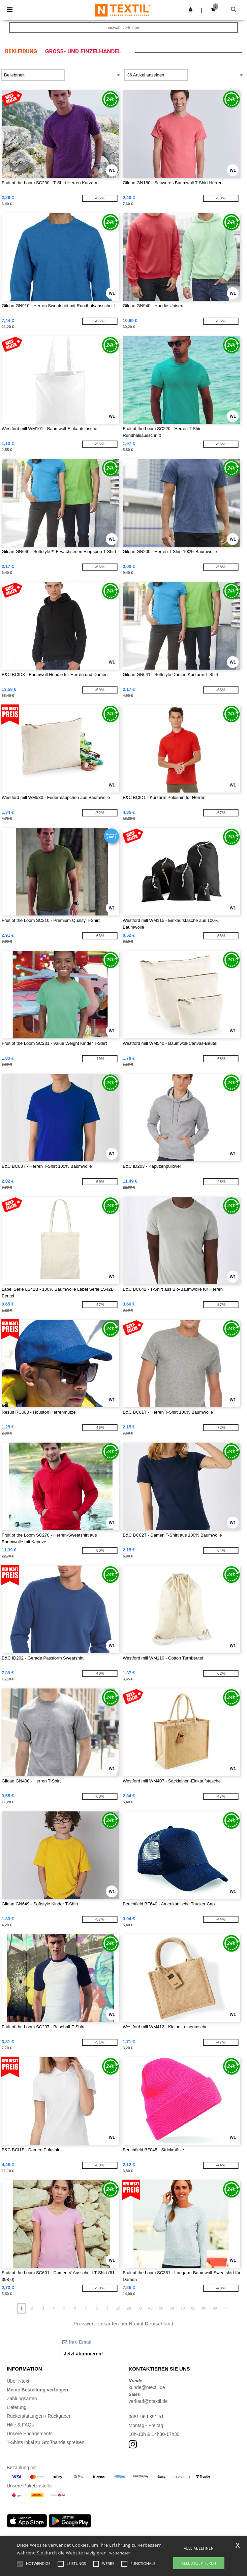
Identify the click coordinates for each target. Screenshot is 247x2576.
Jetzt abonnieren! (83, 2353)
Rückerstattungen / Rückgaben (39, 2416)
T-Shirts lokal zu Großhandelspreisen (45, 2442)
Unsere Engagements (29, 2433)
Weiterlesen (120, 2552)
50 (161, 2308)
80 (193, 2308)
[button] (190, 9)
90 (204, 2308)
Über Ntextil (19, 2381)
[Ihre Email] (119, 2342)
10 (118, 2308)
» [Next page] (225, 2308)
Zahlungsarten (22, 2398)
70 (182, 2308)
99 (215, 2308)
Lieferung (16, 2407)
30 (139, 2308)
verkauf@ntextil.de (148, 2401)
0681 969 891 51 (146, 2416)
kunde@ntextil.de (147, 2387)
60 (171, 2308)
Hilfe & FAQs (20, 2424)
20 (129, 2308)
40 (150, 2308)
